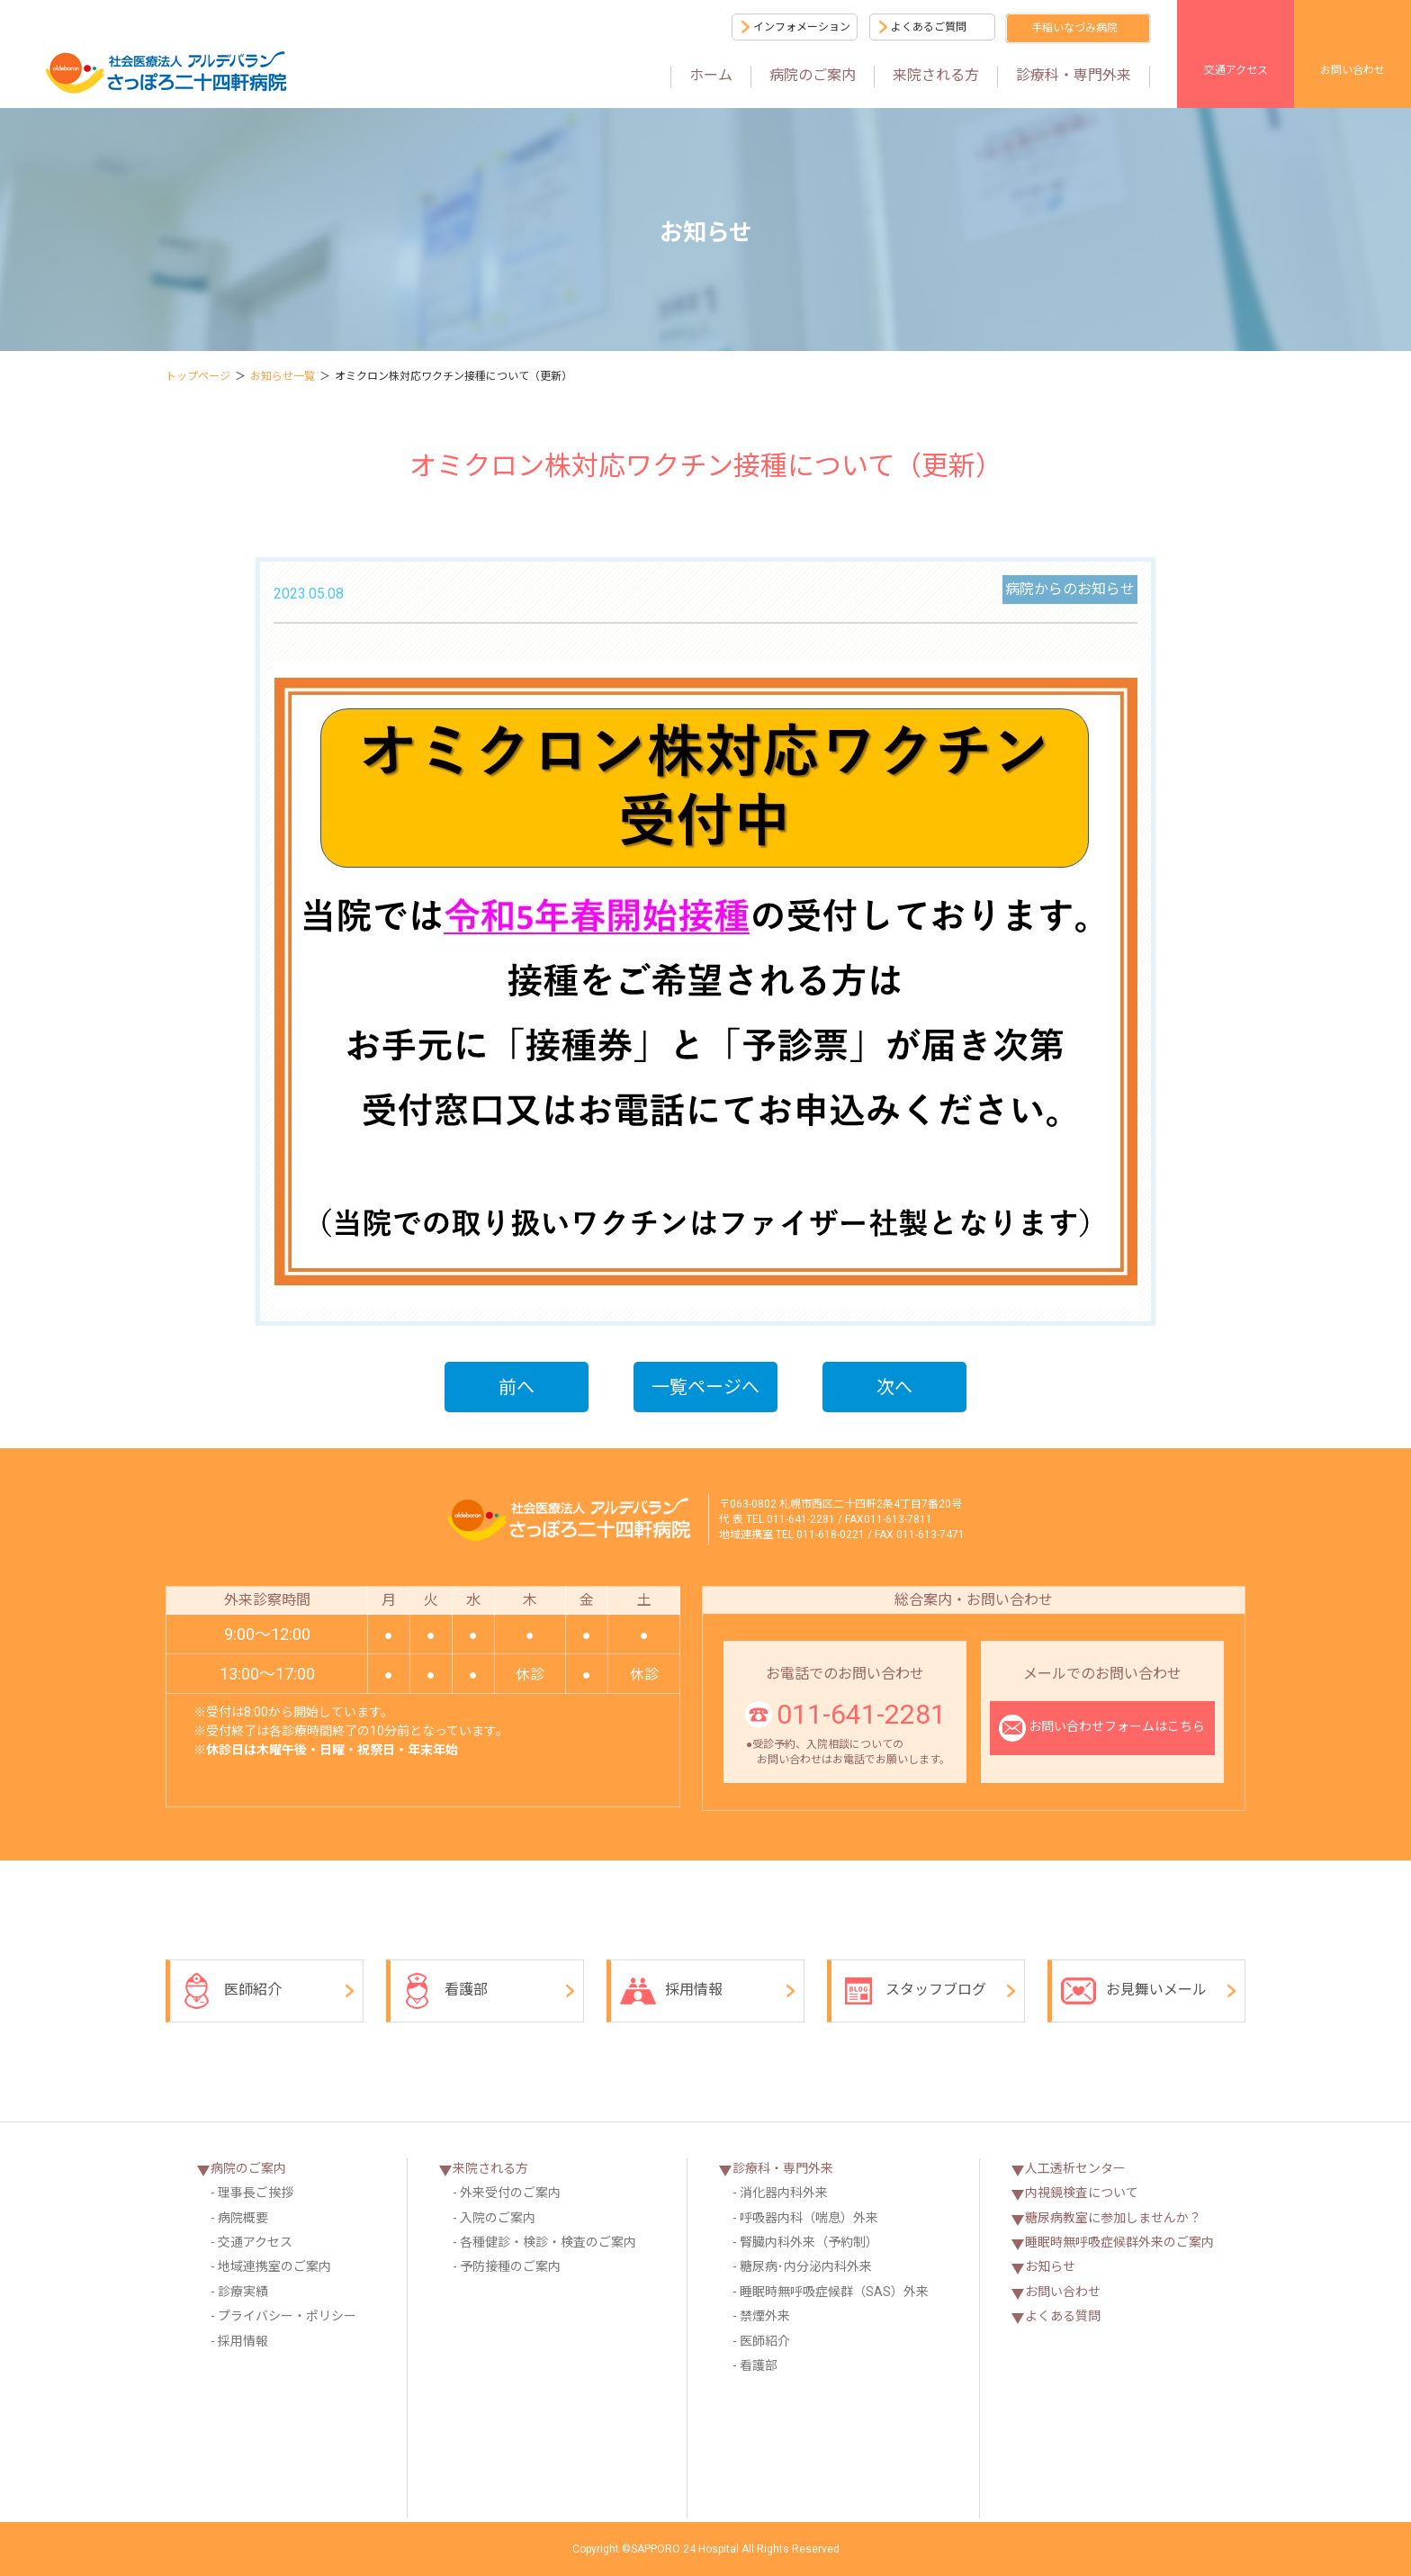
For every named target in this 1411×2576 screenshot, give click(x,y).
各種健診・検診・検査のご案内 (548, 2242)
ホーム (710, 75)
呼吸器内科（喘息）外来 (809, 2218)
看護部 (444, 1991)
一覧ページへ (705, 1387)
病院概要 (243, 2218)
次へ (894, 1387)
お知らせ (1050, 2266)
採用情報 (671, 1991)
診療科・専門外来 (1073, 75)
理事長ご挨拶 (255, 2192)
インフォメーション (801, 27)
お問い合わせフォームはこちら (1102, 1728)
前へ (517, 1387)
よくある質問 (1063, 2316)
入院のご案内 (497, 2218)
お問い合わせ (1352, 70)
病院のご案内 (812, 75)
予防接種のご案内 (510, 2266)
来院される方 (936, 75)
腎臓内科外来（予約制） (809, 2242)
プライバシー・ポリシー (287, 2316)
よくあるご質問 (928, 27)
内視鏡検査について (1081, 2192)
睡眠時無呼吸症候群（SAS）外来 (834, 2291)
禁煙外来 (765, 2316)
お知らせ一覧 (282, 376)
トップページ (198, 376)
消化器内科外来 (784, 2192)
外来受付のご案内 (510, 2192)
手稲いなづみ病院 (1074, 28)
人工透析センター (1075, 2168)
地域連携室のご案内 (274, 2266)
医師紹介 (230, 1991)
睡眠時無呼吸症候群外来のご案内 (1119, 2242)
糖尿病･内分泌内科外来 (806, 2266)
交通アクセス (1236, 70)
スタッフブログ (913, 1991)
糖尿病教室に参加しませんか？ (1113, 2218)
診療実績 (243, 2291)
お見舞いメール (1134, 1991)
